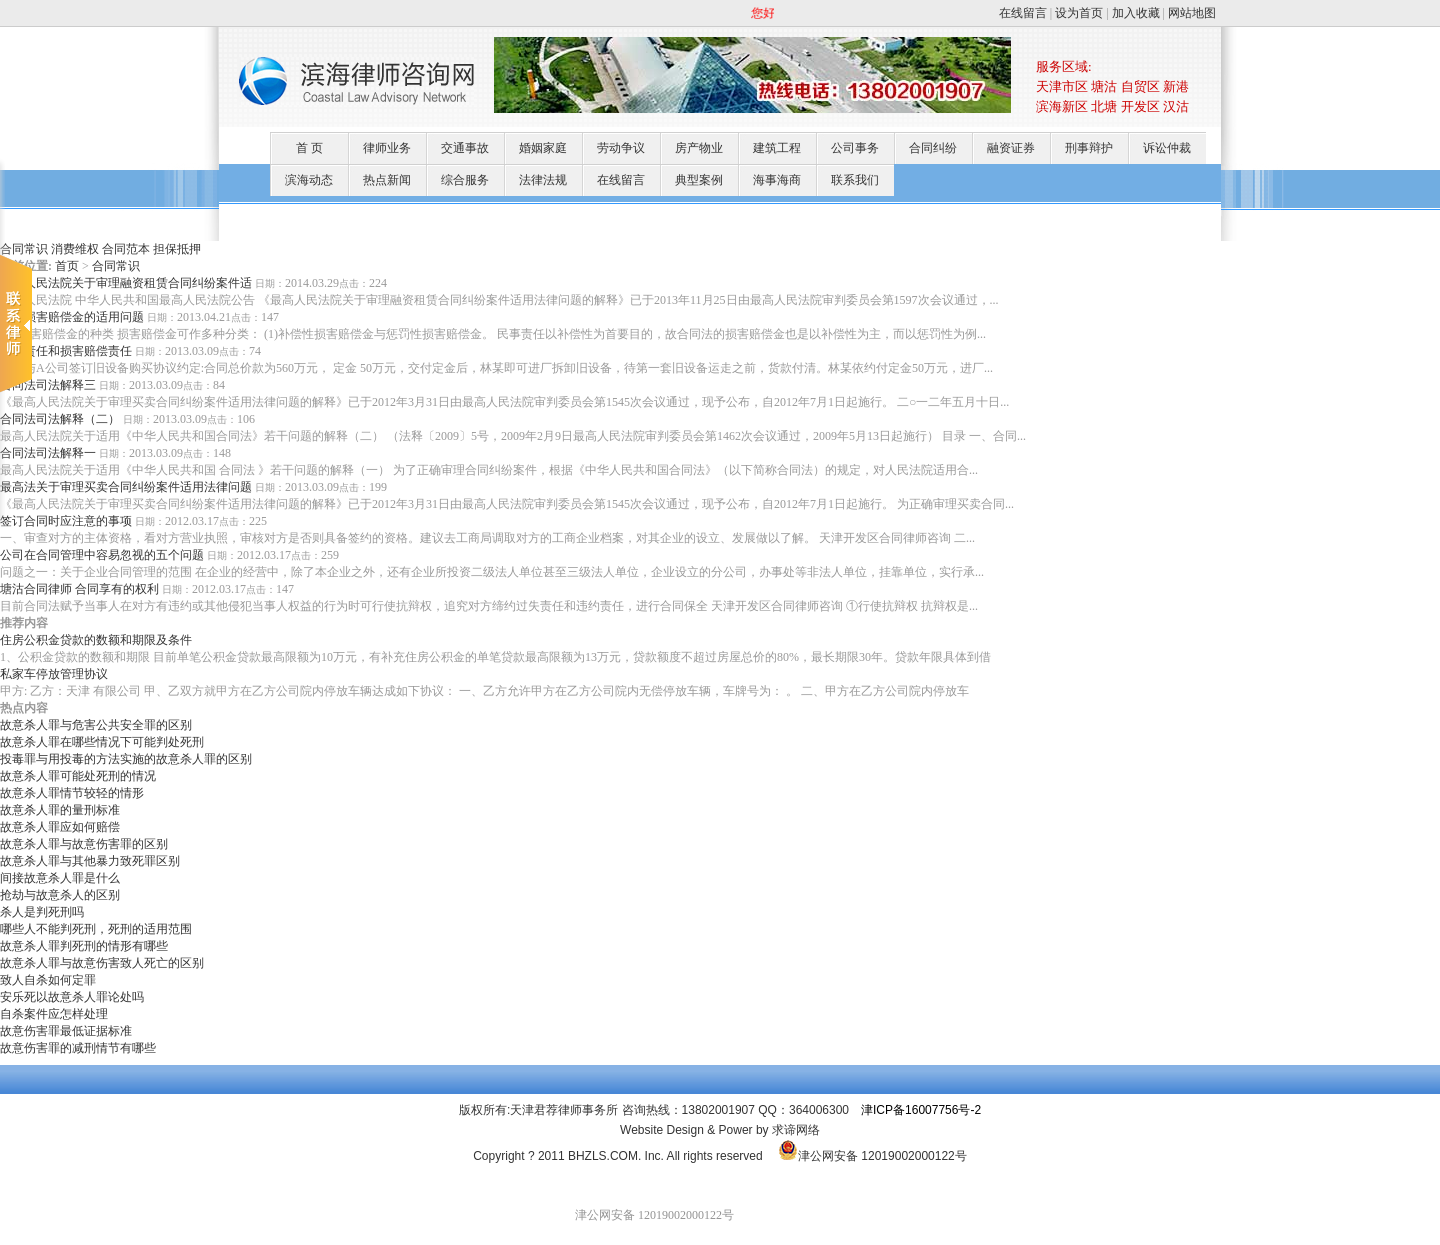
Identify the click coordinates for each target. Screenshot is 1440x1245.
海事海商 (777, 180)
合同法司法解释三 (48, 385)
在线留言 (1023, 13)
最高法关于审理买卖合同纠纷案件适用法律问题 (126, 487)
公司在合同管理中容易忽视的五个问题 (102, 555)
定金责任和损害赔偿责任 (66, 351)
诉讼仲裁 (1167, 148)
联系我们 (855, 180)
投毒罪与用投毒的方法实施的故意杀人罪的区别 (126, 759)
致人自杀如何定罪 (48, 980)
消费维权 (75, 249)
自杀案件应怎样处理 (54, 1014)
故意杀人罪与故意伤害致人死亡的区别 (102, 963)
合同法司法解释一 (48, 453)
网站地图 (1192, 13)
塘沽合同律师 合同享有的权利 (79, 589)
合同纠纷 (933, 148)
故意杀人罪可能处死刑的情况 (78, 776)
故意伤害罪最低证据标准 (66, 1031)
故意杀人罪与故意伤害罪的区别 (84, 844)
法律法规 (543, 180)
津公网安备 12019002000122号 (872, 1156)
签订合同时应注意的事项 (66, 521)
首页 (67, 266)
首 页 (309, 148)
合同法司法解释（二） (60, 419)
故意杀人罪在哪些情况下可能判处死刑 (102, 742)
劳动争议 (621, 148)
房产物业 (699, 148)
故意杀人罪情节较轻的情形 (72, 793)
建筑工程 (777, 148)
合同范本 (126, 249)
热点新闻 (387, 180)
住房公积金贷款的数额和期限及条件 (96, 640)
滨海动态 (309, 180)
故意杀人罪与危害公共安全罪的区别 (96, 725)
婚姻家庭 (543, 148)
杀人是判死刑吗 (42, 912)
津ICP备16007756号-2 (921, 1110)
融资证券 (1011, 148)
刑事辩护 (1089, 148)
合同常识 (116, 266)
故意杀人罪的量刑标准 (60, 810)
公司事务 (855, 148)
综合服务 (465, 180)
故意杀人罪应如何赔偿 (60, 827)
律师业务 (387, 148)
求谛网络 (796, 1130)
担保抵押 (177, 249)
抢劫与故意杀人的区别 (60, 895)
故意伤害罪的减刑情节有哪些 (78, 1048)
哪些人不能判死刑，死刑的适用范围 (96, 929)
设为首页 (1079, 13)
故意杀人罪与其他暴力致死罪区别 (90, 861)
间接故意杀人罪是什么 (60, 878)
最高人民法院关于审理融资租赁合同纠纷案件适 (126, 283)
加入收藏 (1136, 13)
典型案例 (699, 180)
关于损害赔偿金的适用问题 (72, 317)
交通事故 (465, 148)
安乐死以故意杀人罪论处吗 (72, 997)
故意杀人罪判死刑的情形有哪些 (84, 946)
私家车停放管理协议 (54, 674)
